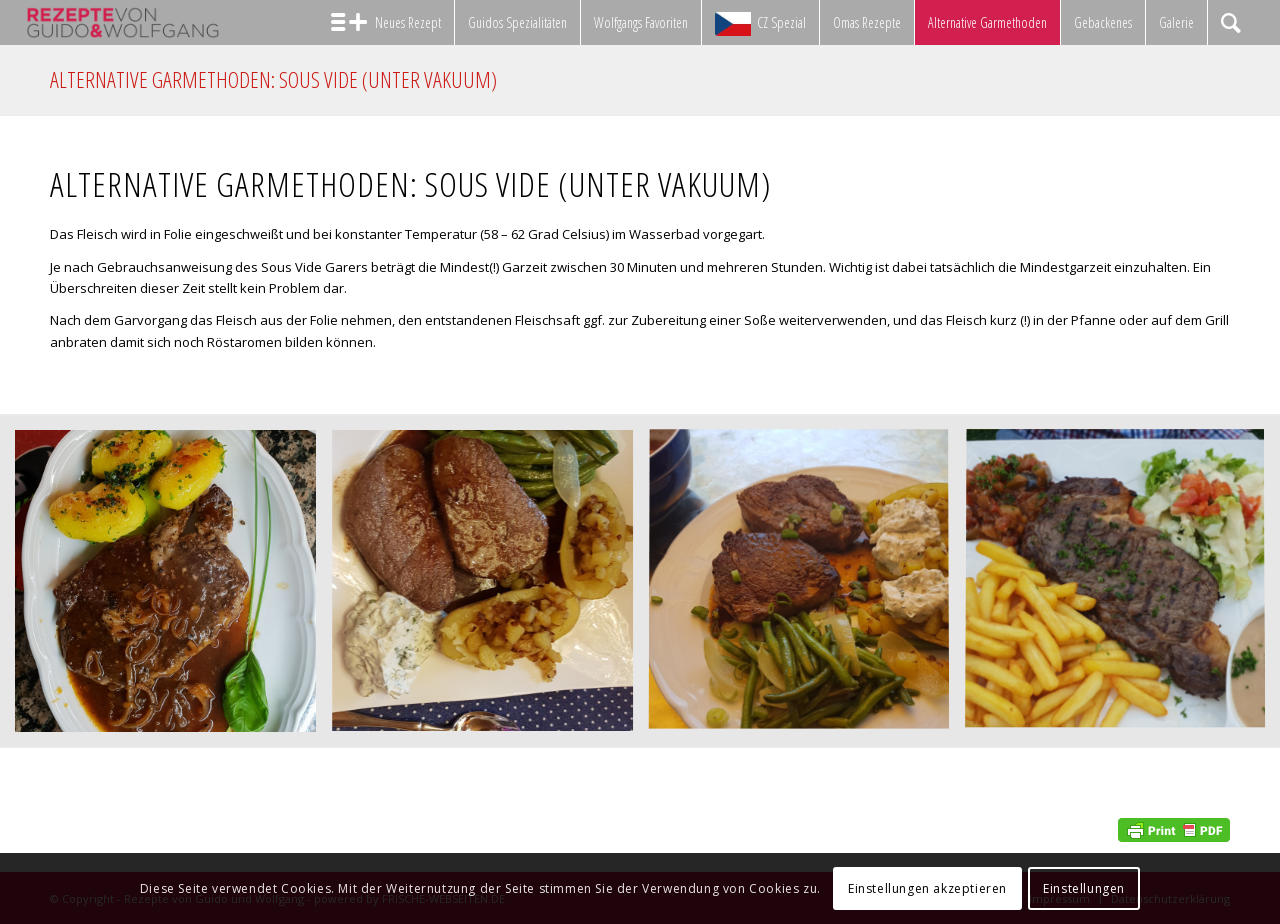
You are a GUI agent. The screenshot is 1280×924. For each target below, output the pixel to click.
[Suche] (1231, 22)
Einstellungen (1084, 888)
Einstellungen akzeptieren (927, 888)
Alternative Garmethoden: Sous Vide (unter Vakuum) (273, 79)
